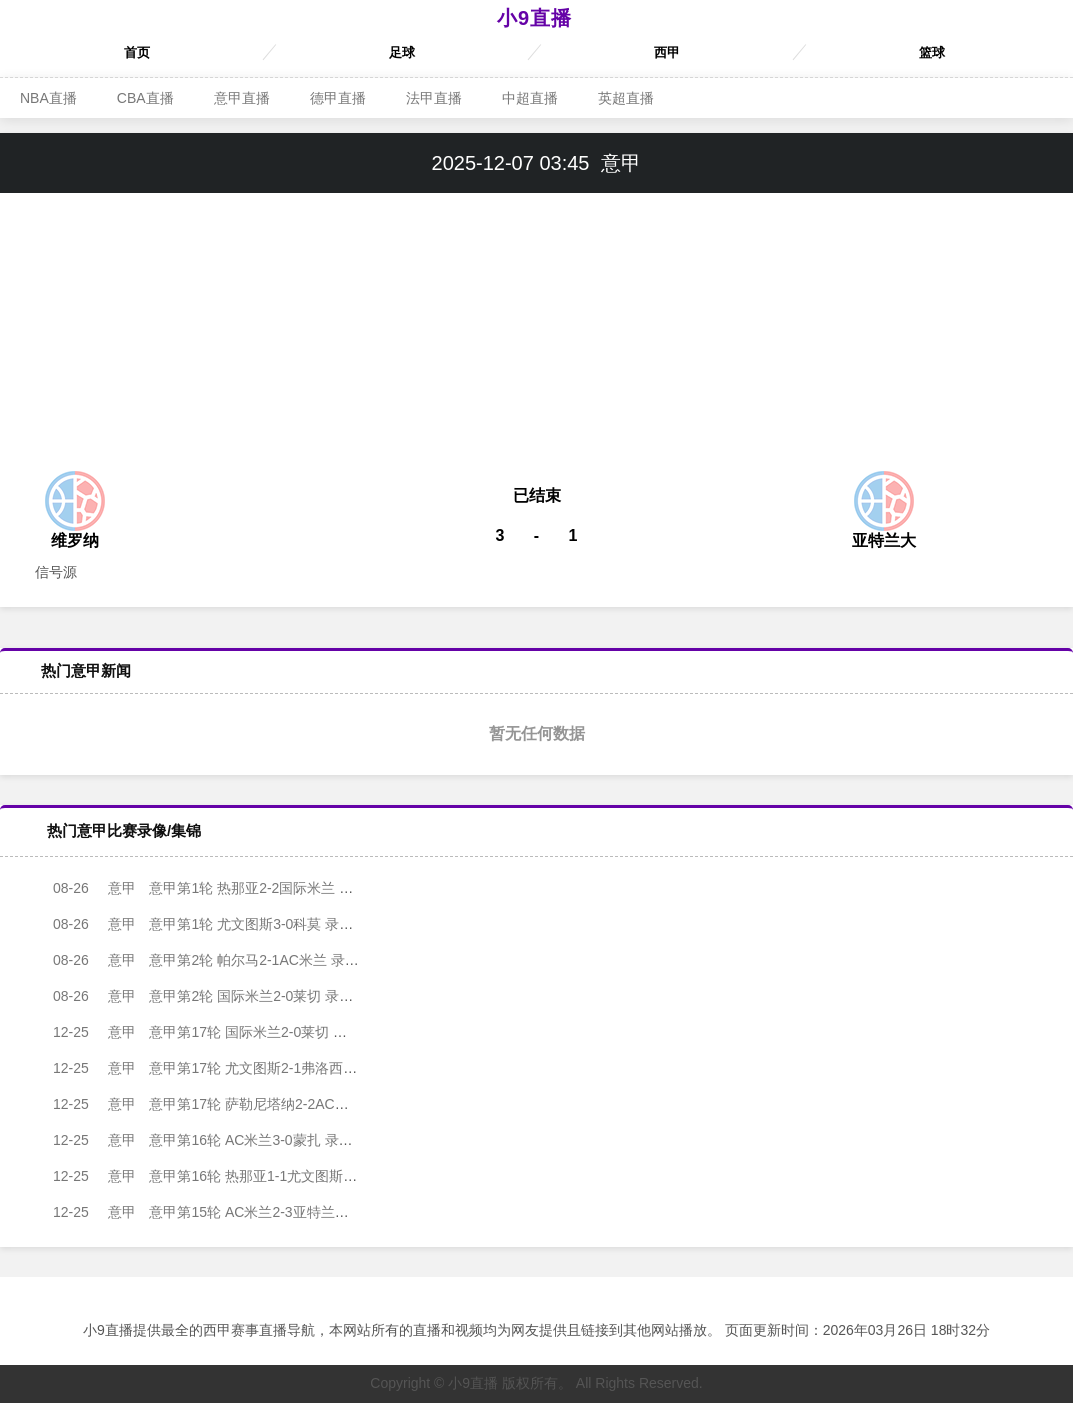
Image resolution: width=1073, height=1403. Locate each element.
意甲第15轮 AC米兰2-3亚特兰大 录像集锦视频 (228, 1212)
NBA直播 (48, 98)
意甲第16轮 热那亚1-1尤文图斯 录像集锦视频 (225, 1176)
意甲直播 (242, 98)
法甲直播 (434, 98)
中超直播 (530, 98)
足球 (402, 52)
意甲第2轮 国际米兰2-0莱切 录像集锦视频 (214, 996)
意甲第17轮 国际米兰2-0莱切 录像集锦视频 (218, 1032)
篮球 (932, 52)
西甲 (667, 52)
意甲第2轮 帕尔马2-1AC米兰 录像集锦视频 (217, 960)
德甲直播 (338, 98)
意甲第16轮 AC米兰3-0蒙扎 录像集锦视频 (214, 1140)
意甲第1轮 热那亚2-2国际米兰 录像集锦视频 (221, 888)
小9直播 (534, 18)
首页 (137, 52)
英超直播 (626, 98)
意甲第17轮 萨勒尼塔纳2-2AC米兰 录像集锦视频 (235, 1104)
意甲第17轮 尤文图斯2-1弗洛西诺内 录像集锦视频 (239, 1068)
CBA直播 (145, 98)
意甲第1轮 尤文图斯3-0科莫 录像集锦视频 (214, 924)
